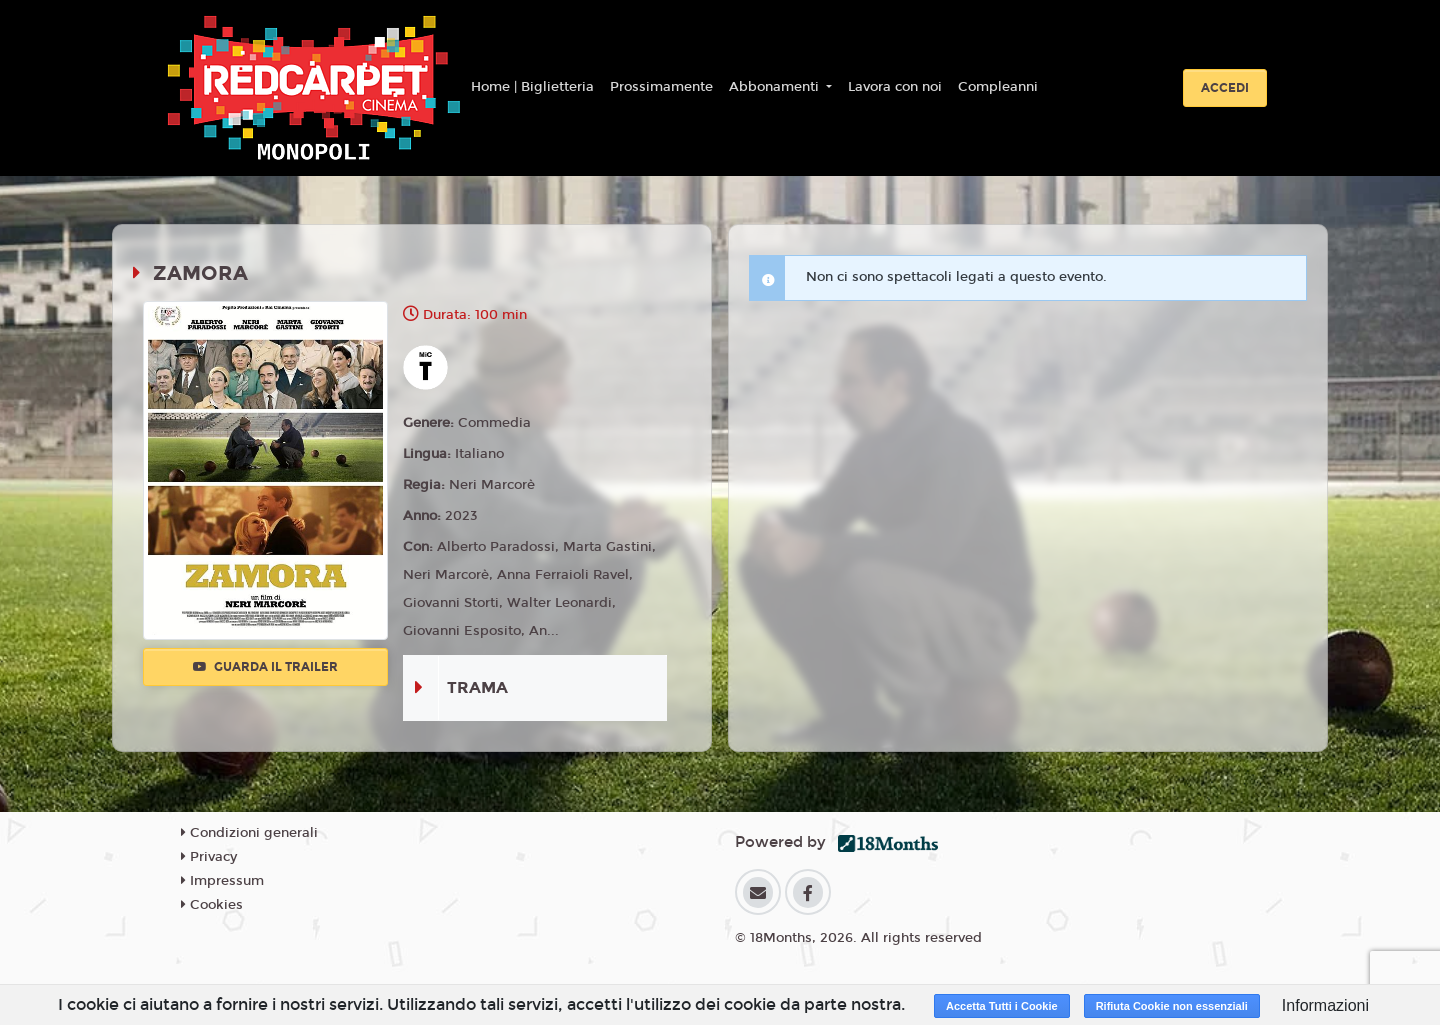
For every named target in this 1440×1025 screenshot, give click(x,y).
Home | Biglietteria (532, 87)
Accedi (1225, 88)
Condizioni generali (249, 833)
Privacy (209, 857)
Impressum (222, 881)
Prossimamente (661, 87)
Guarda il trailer (265, 667)
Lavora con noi (895, 87)
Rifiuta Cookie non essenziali (1172, 1006)
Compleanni (998, 87)
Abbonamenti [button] (776, 87)
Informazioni (1325, 1005)
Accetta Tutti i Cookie (1002, 1006)
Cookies (212, 905)
